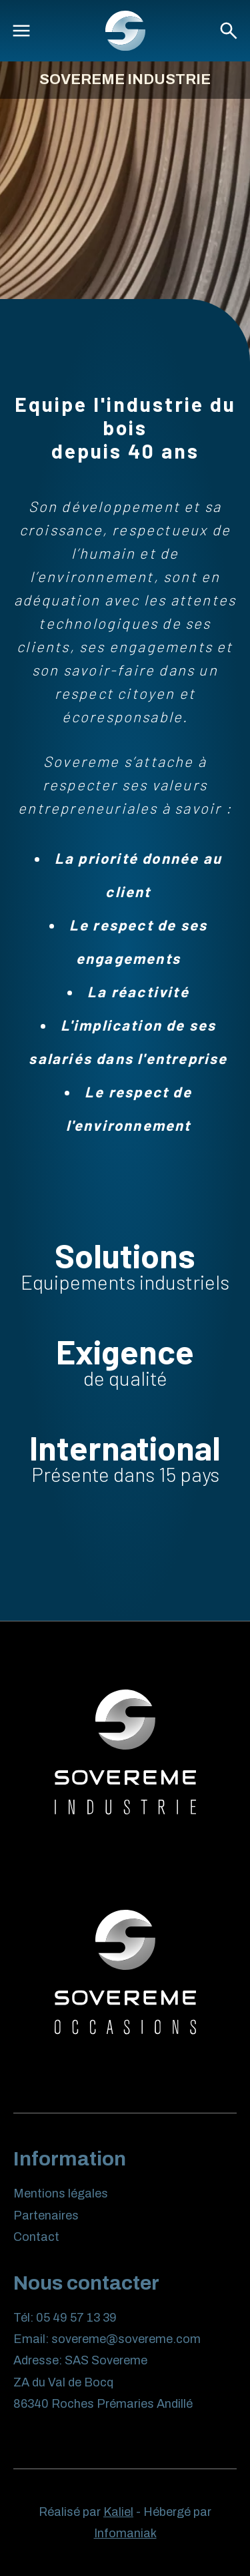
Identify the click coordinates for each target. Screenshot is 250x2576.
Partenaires (46, 2215)
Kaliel (118, 2512)
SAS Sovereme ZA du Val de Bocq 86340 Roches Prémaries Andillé (103, 2382)
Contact (36, 2237)
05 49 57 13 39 (76, 2317)
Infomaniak (125, 2533)
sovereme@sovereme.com (126, 2339)
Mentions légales (60, 2193)
